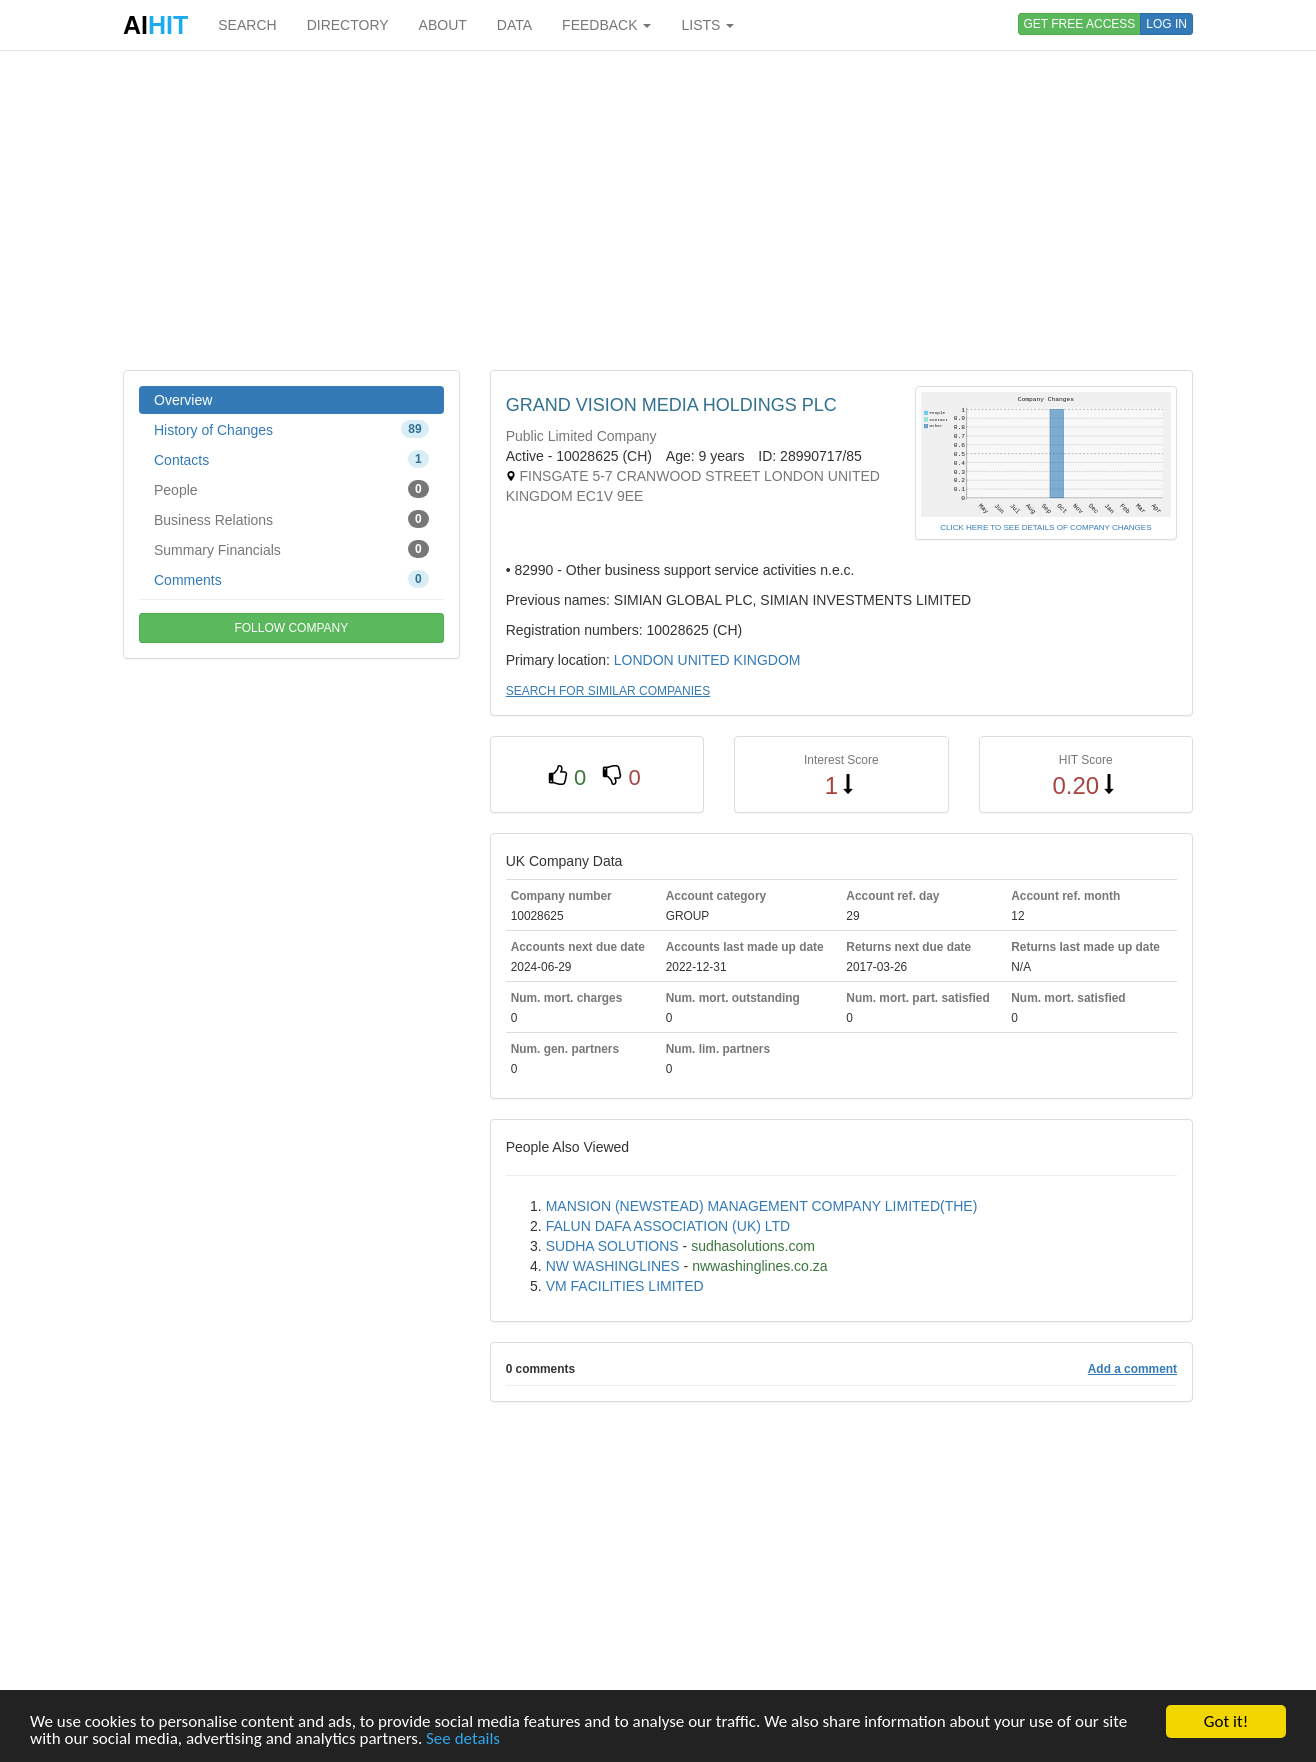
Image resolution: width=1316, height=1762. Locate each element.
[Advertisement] (658, 210)
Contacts (291, 459)
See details (463, 1739)
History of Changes (291, 429)
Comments (291, 579)
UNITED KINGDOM (739, 660)
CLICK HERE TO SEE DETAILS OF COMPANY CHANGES (1045, 527)
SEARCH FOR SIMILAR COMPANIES (608, 691)
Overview (183, 400)
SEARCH (247, 25)
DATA (514, 25)
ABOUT (443, 25)
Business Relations (291, 519)
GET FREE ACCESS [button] (1080, 24)
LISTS (707, 25)
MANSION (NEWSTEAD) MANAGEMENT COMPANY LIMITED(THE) (762, 1206)
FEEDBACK (606, 25)
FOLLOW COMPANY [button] (291, 628)
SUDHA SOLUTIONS (612, 1246)
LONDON (644, 660)
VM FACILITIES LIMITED (625, 1286)
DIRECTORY (348, 25)
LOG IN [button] (1166, 24)
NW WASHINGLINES (613, 1266)
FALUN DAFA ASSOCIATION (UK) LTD (668, 1226)
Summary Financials (291, 549)
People (291, 489)
